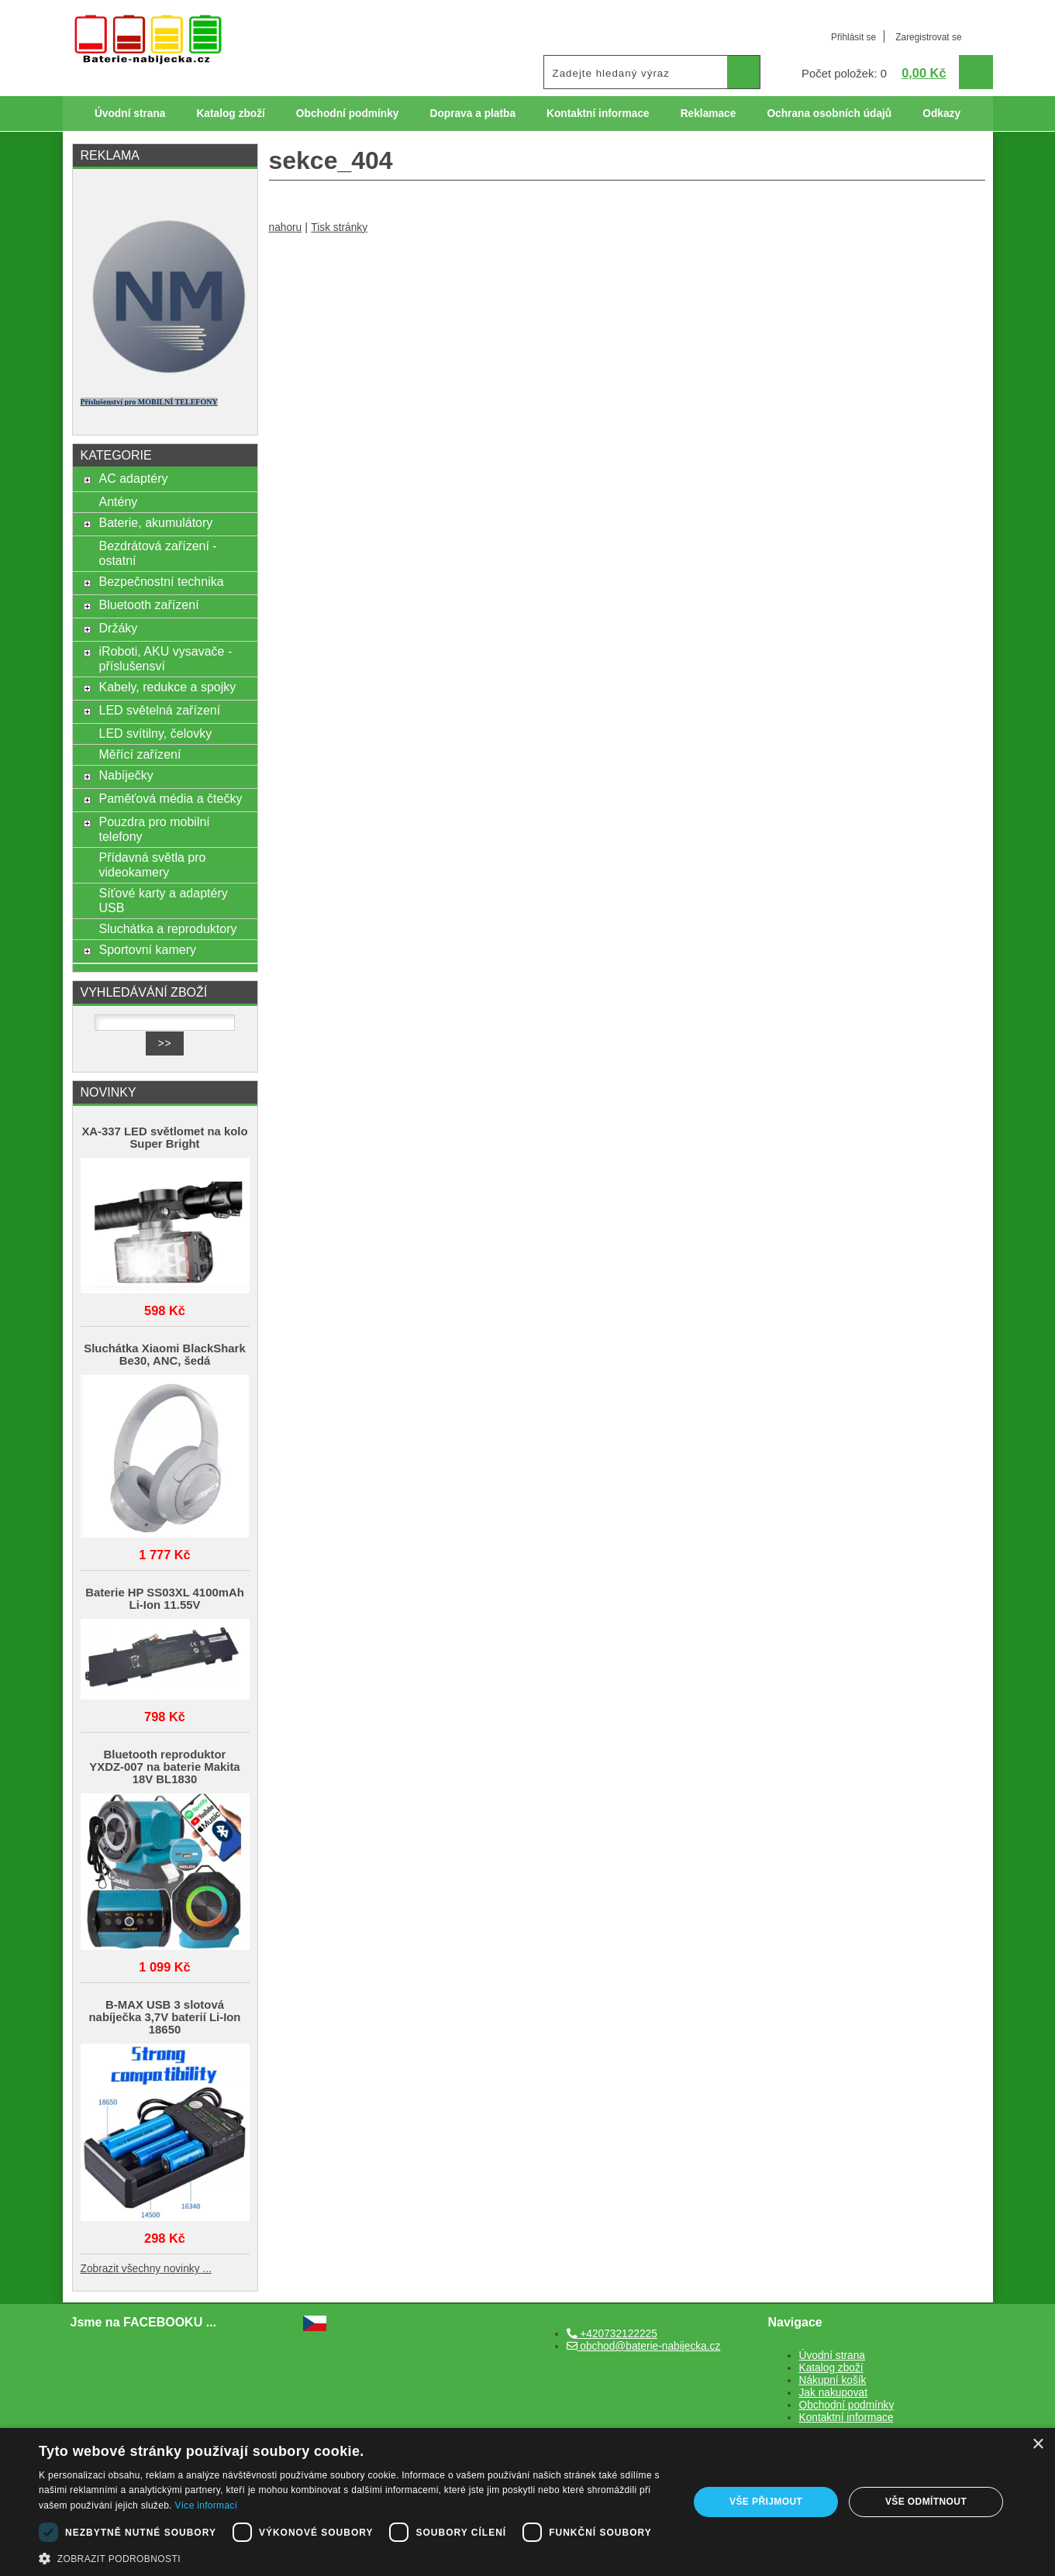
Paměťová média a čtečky (170, 798)
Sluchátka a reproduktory (167, 928)
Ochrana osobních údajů (829, 113)
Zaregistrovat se (928, 37)
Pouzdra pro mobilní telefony (153, 828)
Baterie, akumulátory (155, 522)
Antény (117, 501)
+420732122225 (612, 2334)
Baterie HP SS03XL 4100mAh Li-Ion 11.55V (164, 1598)
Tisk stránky (339, 227)
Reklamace (708, 113)
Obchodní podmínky (347, 113)
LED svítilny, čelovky (155, 733)
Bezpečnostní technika (160, 581)
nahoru (285, 227)
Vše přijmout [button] (765, 2501)
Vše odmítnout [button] (926, 2501)
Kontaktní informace (598, 113)
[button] (354, 2557)
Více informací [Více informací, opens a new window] (205, 2505)
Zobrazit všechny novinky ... (146, 2269)
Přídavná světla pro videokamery (151, 864)
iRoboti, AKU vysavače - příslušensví (165, 658)
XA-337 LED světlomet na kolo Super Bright (164, 1137)
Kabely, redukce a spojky (167, 687)
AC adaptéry (132, 478)
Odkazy (941, 113)
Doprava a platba (472, 113)
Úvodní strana (130, 113)
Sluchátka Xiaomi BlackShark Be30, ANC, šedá (164, 1354)
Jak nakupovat (833, 2393)
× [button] (1037, 2444)
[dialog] (527, 2502)
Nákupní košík (833, 2380)
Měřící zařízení (139, 754)
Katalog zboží (230, 113)
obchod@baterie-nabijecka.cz (644, 2346)
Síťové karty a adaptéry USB (162, 900)
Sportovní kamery (147, 949)
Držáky (117, 628)
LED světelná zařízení (159, 710)
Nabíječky (125, 775)
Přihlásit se (853, 37)
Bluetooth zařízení (148, 604)
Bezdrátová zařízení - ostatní (157, 553)
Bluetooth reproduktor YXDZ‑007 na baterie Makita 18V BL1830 (164, 1767)
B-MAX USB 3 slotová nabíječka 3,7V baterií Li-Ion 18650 (165, 2017)
